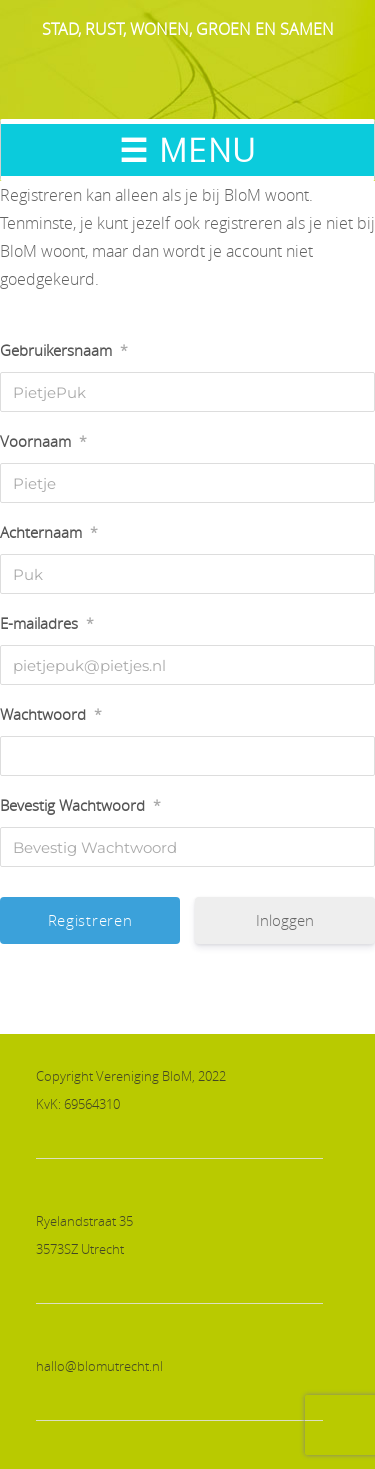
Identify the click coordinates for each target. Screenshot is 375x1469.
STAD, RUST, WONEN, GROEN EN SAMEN (188, 29)
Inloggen (285, 920)
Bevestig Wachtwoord (80, 805)
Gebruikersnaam (64, 350)
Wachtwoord (51, 714)
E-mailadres (47, 623)
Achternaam (49, 532)
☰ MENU (188, 149)
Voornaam (43, 441)
